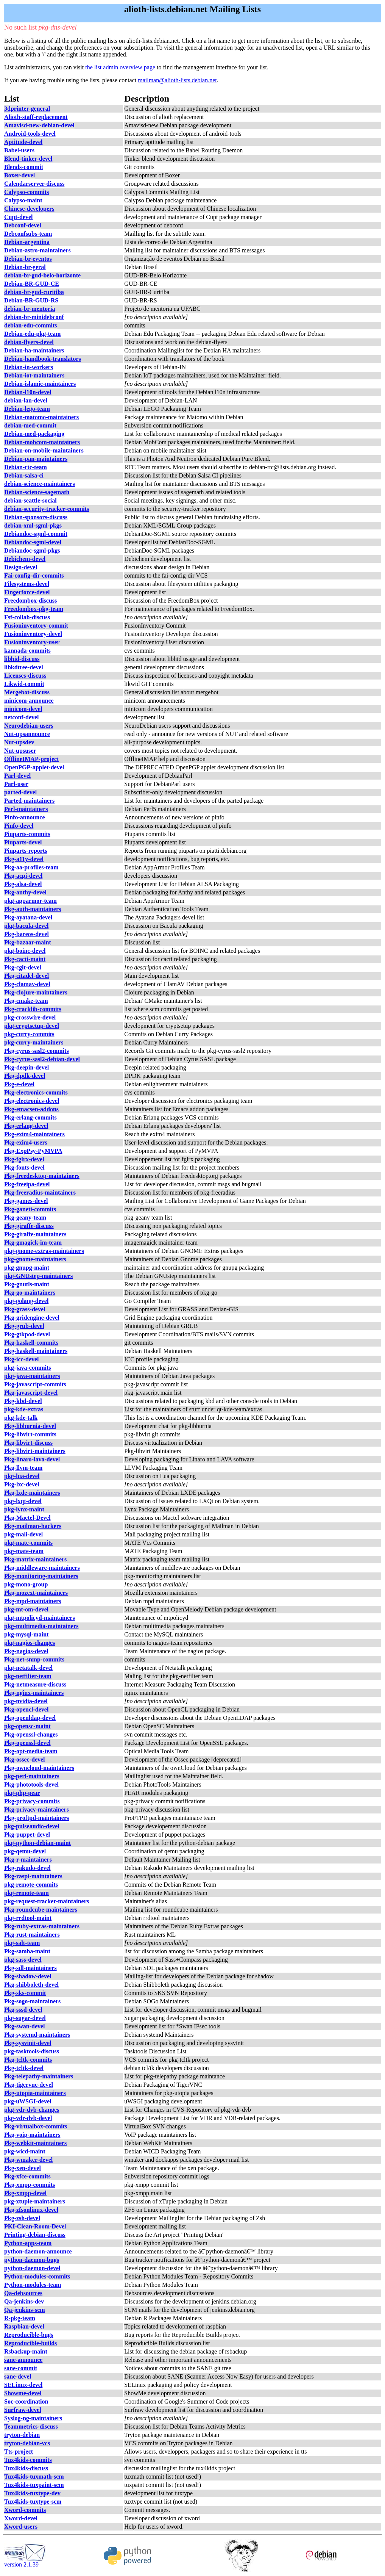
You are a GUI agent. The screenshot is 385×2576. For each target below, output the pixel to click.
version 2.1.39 (25, 2562)
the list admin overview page (120, 67)
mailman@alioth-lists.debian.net (177, 80)
